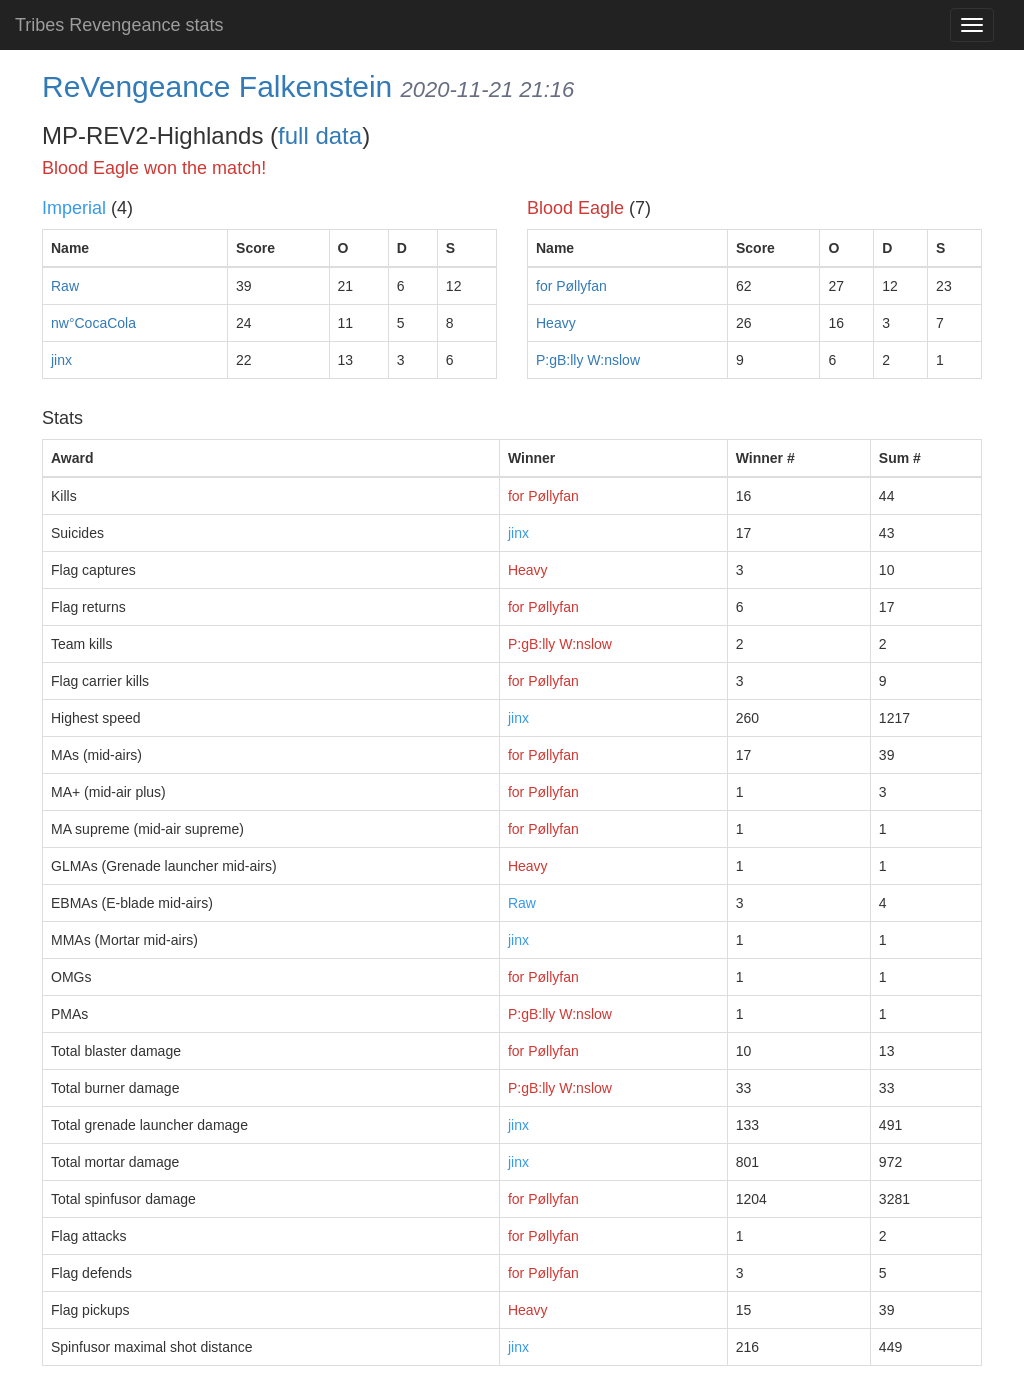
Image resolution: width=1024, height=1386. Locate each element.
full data (320, 135)
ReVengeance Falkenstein (217, 86)
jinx (61, 360)
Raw (65, 286)
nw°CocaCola (93, 323)
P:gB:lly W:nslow (588, 360)
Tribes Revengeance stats (119, 25)
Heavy (556, 323)
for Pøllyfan (571, 286)
